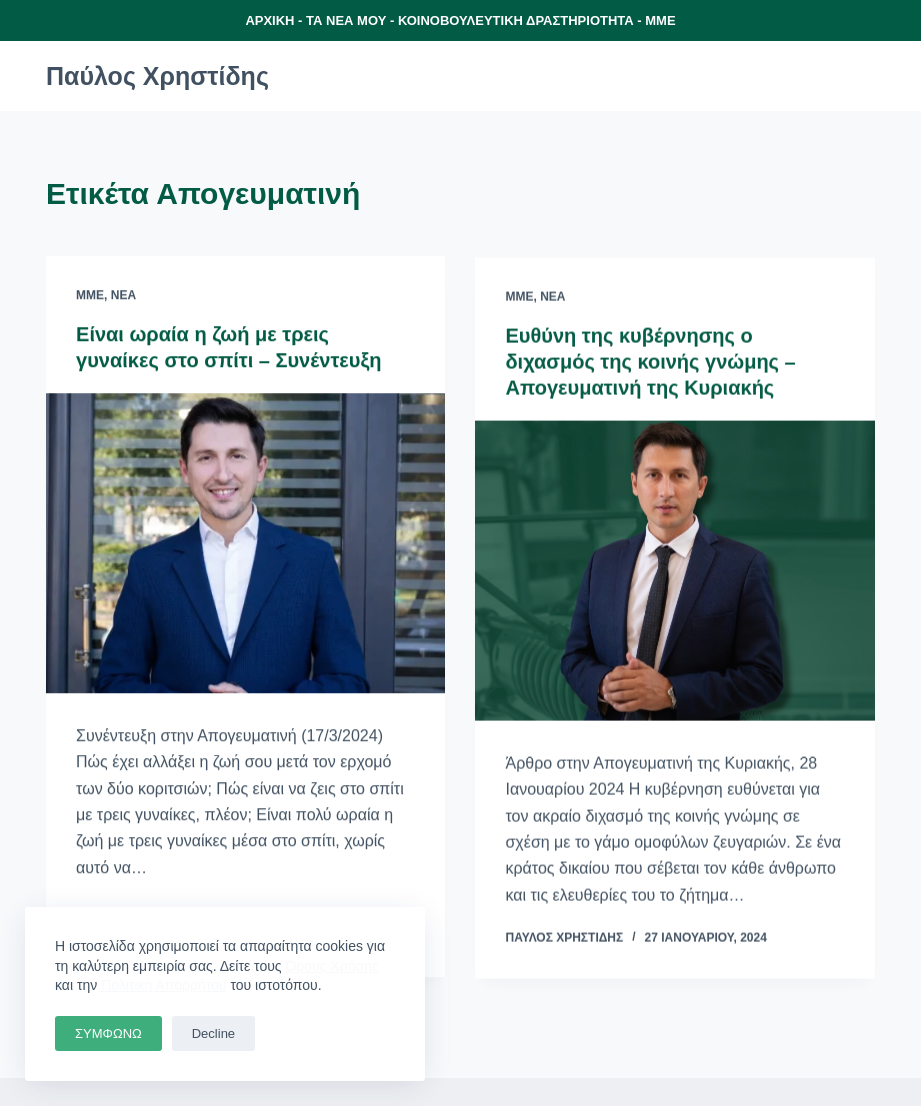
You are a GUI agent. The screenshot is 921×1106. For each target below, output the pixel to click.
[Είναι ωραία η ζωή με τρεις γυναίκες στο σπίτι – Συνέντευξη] (245, 544)
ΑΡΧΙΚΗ (269, 20)
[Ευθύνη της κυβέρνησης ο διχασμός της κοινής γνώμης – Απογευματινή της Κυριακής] (674, 572)
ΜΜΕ (660, 20)
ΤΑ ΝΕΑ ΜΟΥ (346, 20)
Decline (213, 1033)
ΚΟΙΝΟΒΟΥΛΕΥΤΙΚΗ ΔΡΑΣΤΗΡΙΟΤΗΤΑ (516, 20)
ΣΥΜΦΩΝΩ (108, 1033)
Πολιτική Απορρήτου (163, 985)
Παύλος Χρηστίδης (157, 76)
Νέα (123, 296)
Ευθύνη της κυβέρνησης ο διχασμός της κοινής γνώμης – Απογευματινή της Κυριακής (650, 363)
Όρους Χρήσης (332, 966)
